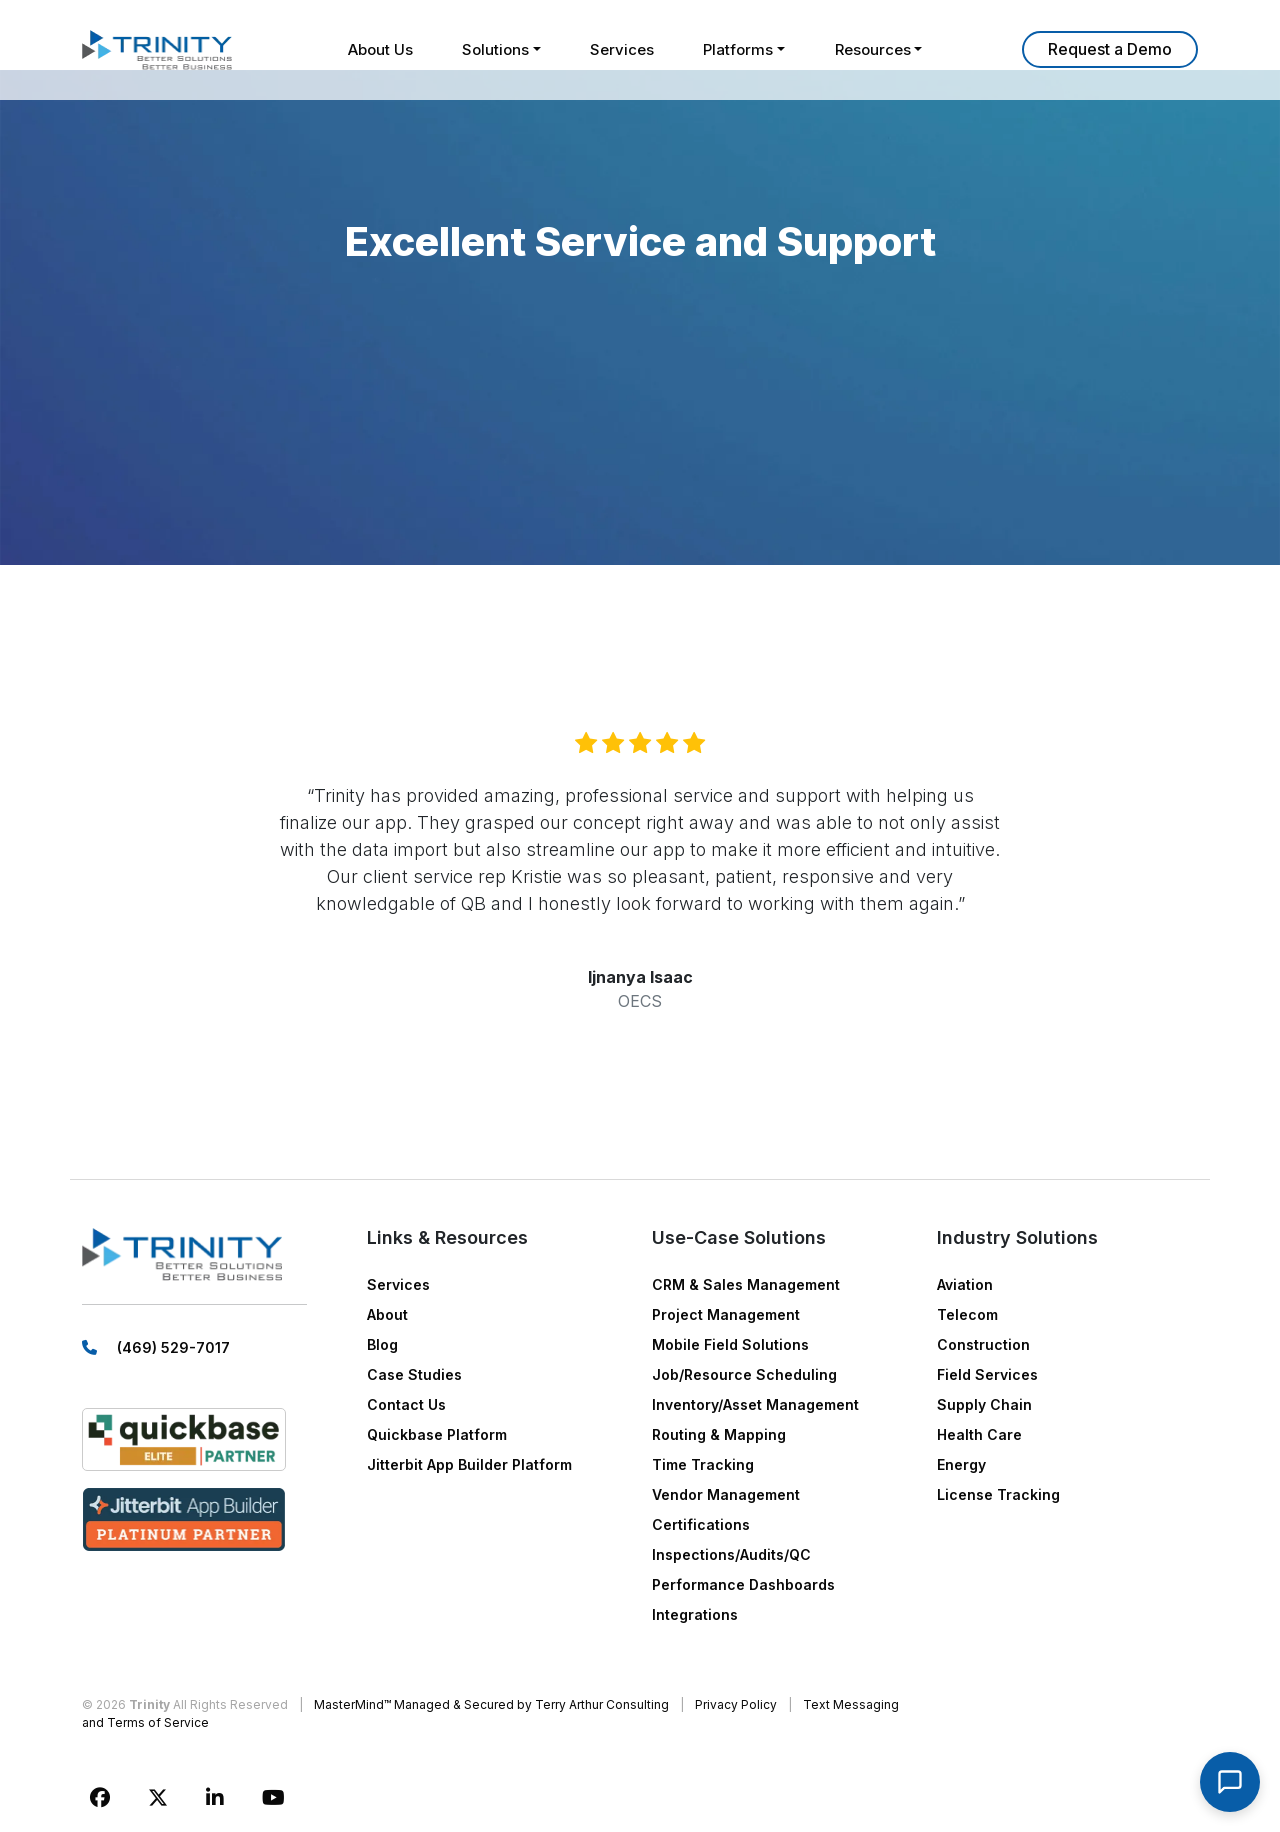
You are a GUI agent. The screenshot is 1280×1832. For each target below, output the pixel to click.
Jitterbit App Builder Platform (469, 1464)
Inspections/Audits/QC (731, 1554)
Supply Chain (984, 1404)
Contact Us (406, 1404)
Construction (983, 1344)
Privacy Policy (736, 1704)
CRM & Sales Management (746, 1284)
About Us (378, 49)
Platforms (739, 49)
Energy (961, 1464)
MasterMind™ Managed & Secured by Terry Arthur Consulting (491, 1704)
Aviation (965, 1284)
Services (622, 49)
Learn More (1110, 49)
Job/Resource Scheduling (744, 1374)
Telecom (967, 1314)
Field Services (987, 1374)
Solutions (494, 49)
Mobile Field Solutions (730, 1344)
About (387, 1314)
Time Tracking (703, 1464)
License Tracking (998, 1494)
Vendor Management (726, 1494)
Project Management (726, 1314)
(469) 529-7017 (173, 1348)
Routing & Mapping (719, 1434)
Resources (874, 49)
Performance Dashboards (743, 1584)
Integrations (695, 1614)
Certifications (701, 1524)
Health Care (979, 1434)
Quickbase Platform (437, 1434)
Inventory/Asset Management (755, 1404)
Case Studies (414, 1374)
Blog (382, 1344)
